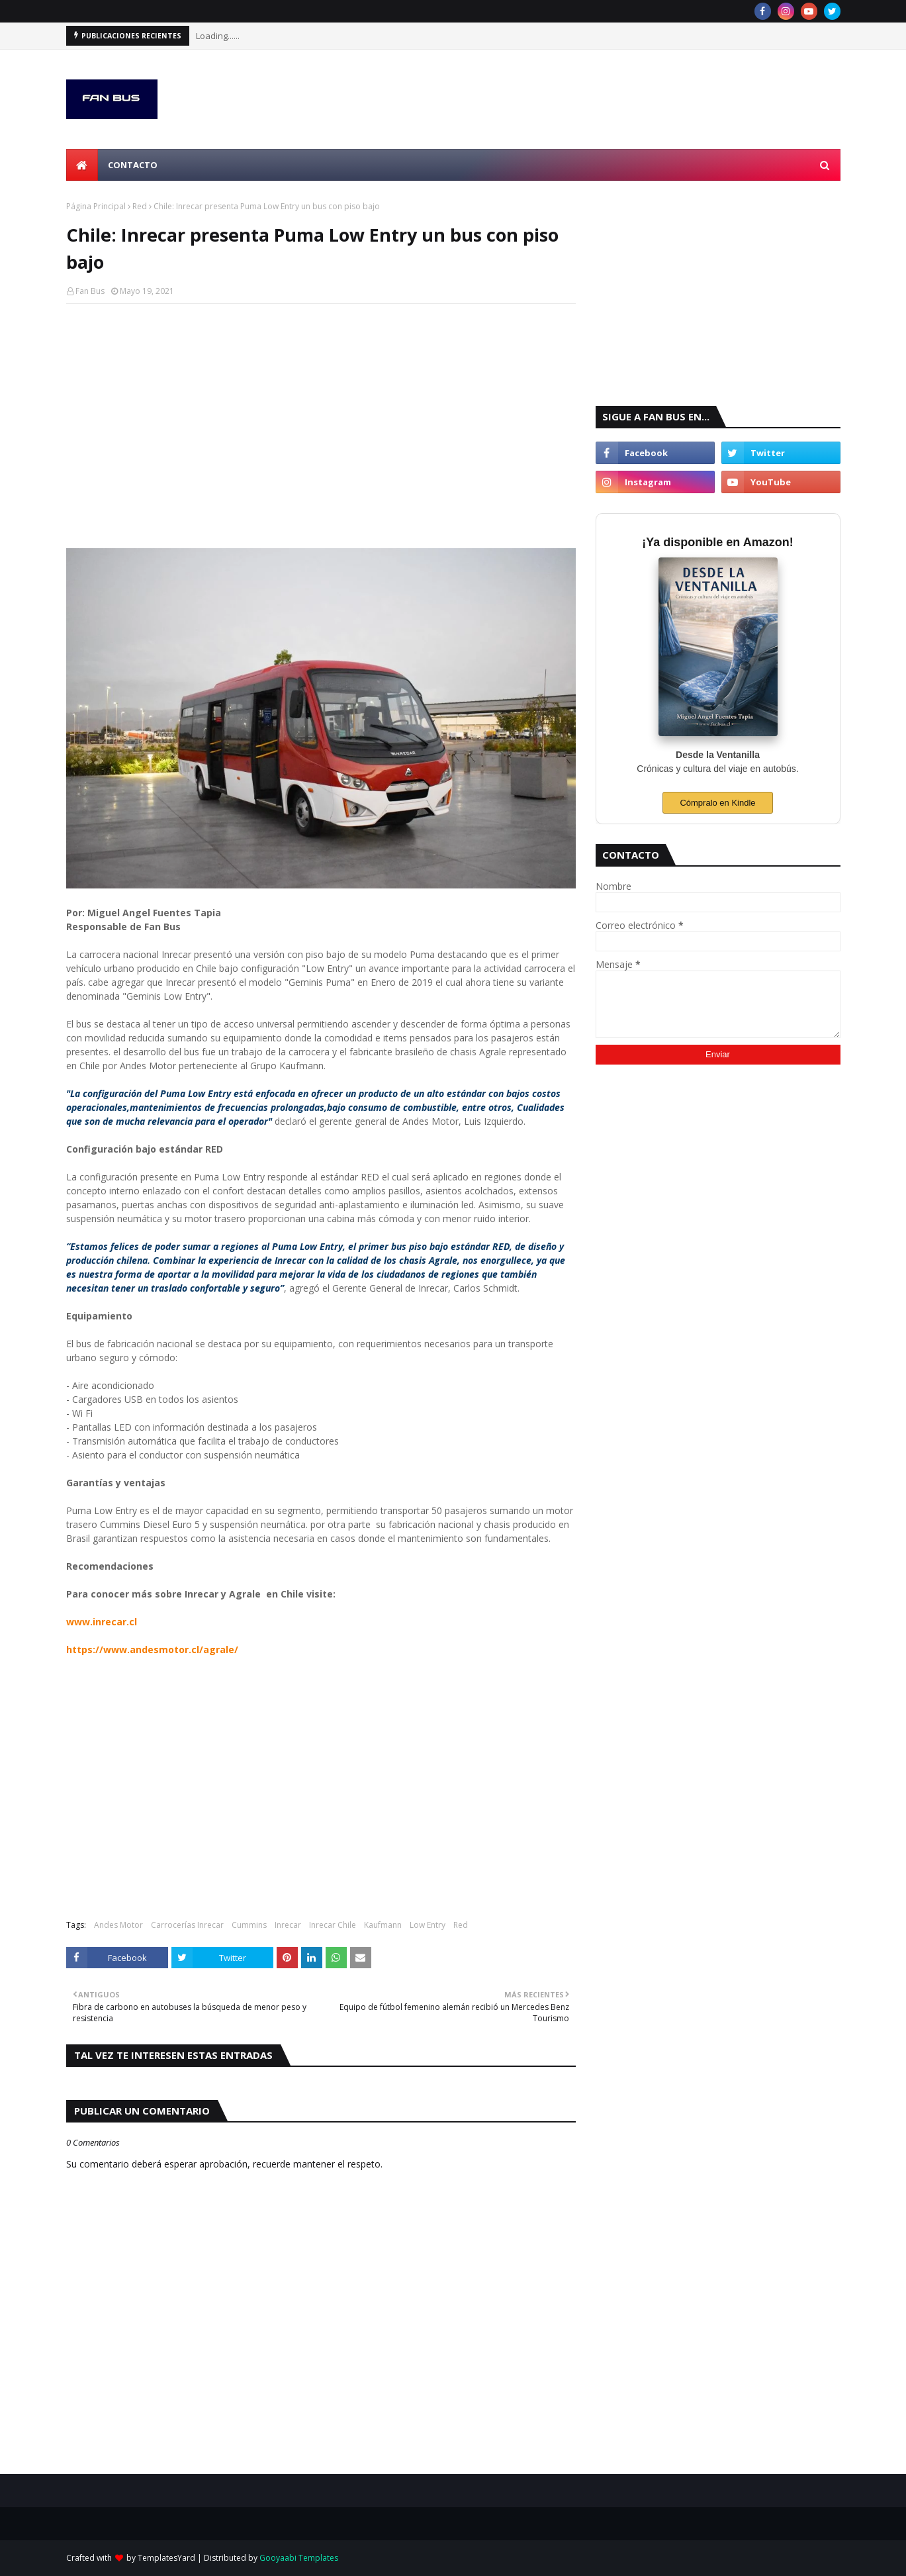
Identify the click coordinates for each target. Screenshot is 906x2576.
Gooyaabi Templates (298, 2557)
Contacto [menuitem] (133, 165)
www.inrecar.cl (101, 1621)
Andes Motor (118, 1925)
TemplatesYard (166, 2557)
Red (139, 206)
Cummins (249, 1925)
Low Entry (427, 1925)
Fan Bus (90, 291)
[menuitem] (82, 165)
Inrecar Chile (332, 1925)
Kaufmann (383, 1925)
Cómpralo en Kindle (717, 803)
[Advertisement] (321, 409)
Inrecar (288, 1925)
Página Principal (96, 206)
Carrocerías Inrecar (187, 1925)
